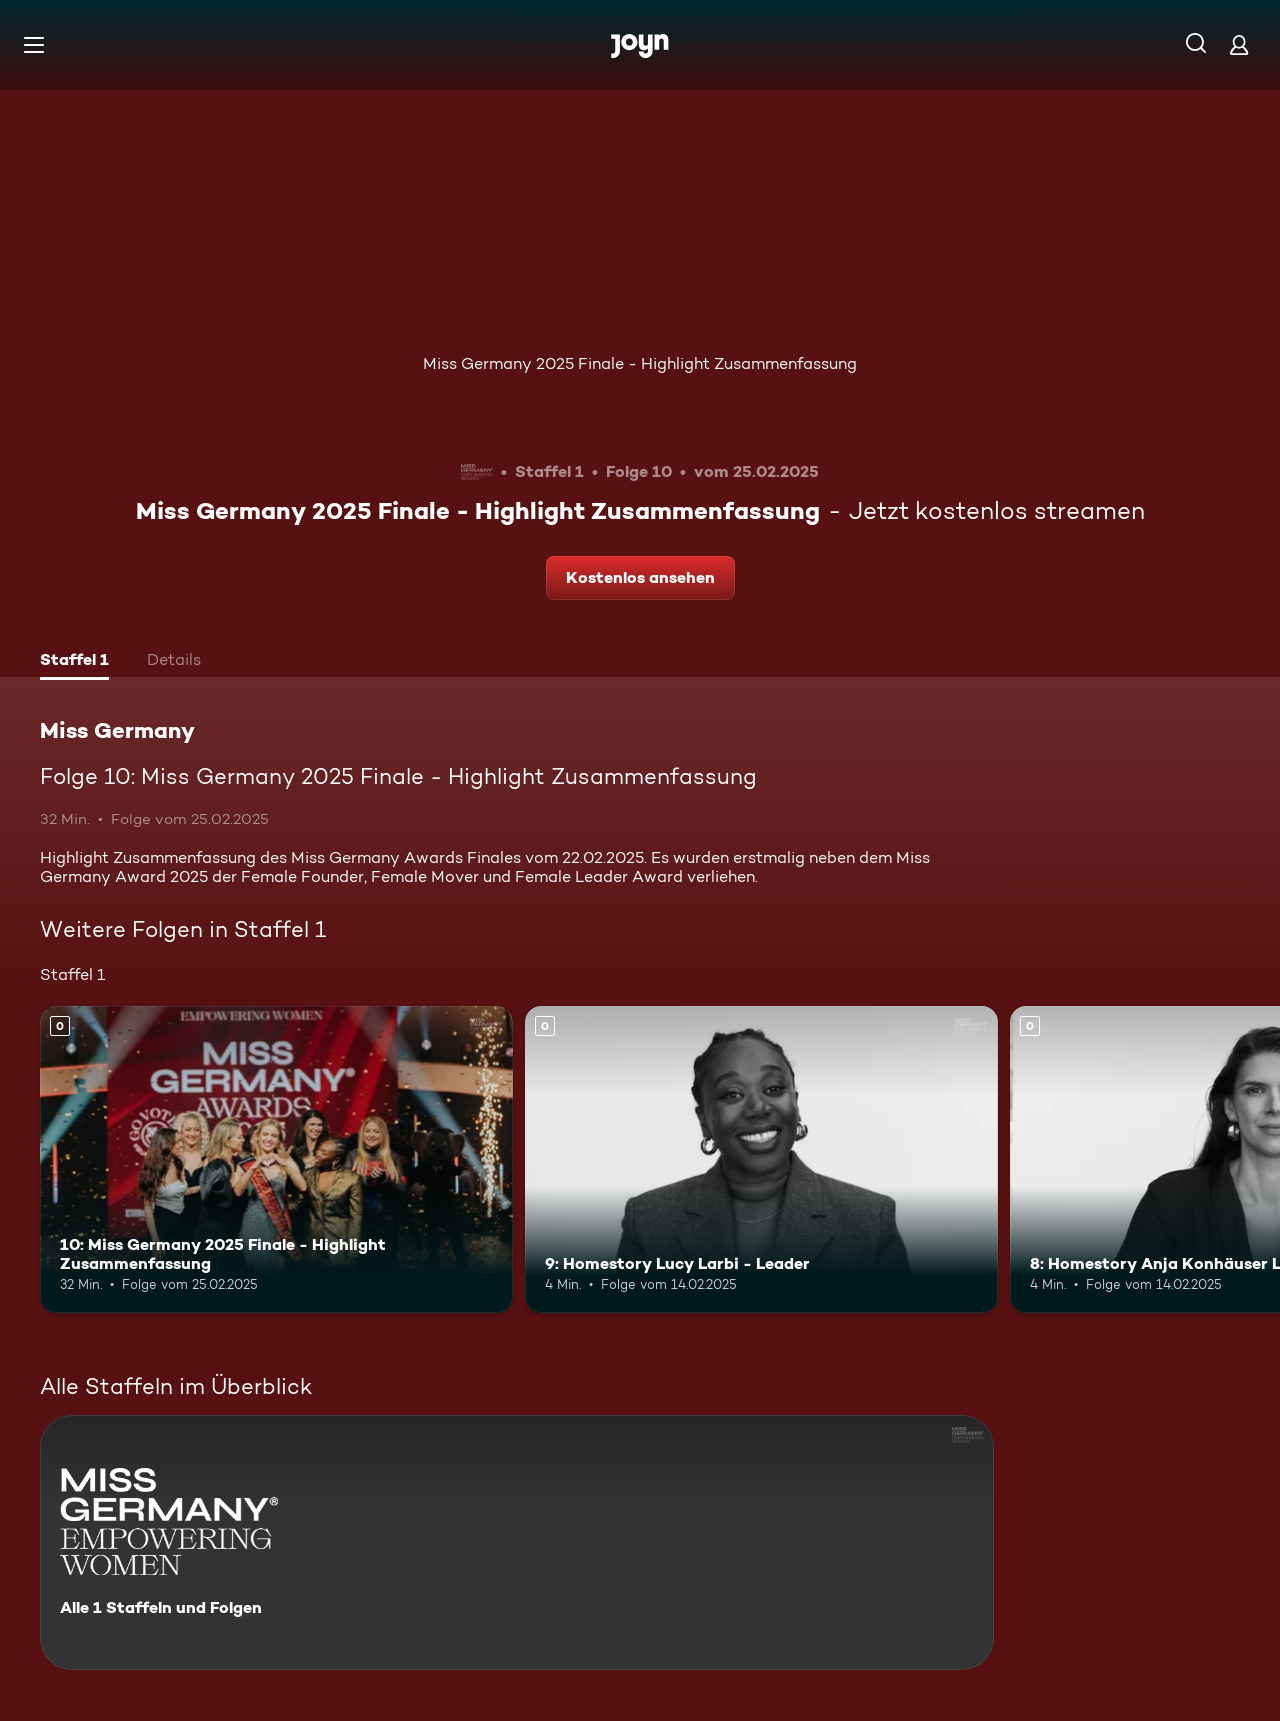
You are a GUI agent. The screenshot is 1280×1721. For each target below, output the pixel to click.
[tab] (74, 662)
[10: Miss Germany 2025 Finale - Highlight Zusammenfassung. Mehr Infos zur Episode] (276, 1159)
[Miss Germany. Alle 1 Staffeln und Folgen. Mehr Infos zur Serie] (517, 1542)
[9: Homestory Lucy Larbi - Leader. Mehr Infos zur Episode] (761, 1159)
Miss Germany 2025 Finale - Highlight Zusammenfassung (640, 363)
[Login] (1239, 44)
